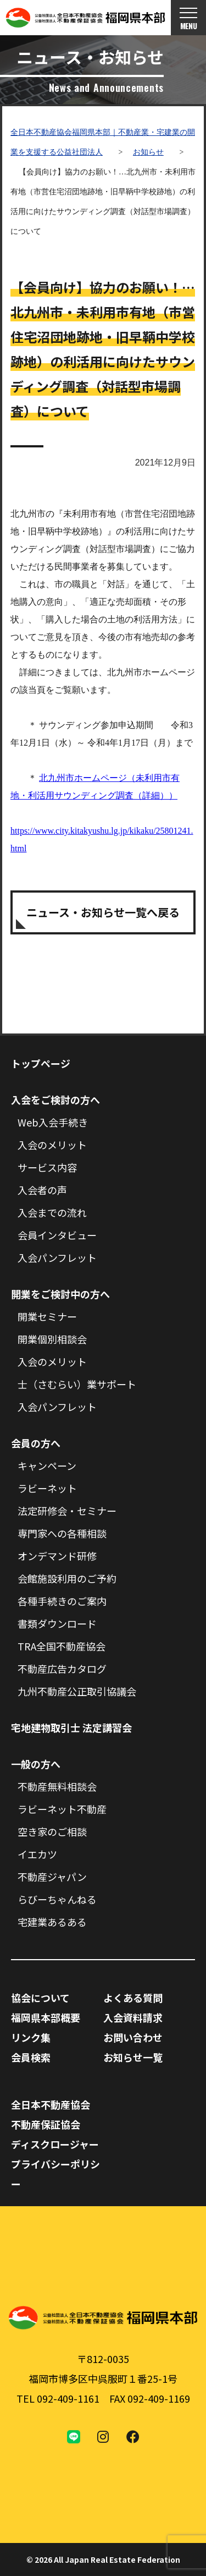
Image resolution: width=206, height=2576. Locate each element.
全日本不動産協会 (50, 2104)
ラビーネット (47, 1488)
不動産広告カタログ (62, 1668)
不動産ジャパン (52, 1876)
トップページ (40, 1063)
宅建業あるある (52, 1922)
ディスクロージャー (55, 2144)
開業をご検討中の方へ (60, 1294)
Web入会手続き (53, 1122)
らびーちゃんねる (57, 1899)
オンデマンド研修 (57, 1556)
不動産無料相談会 (57, 1786)
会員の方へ (35, 1443)
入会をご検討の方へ (55, 1099)
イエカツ (37, 1854)
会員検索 (31, 2057)
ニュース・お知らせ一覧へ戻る (103, 912)
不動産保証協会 (45, 2124)
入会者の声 (42, 1190)
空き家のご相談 (52, 1831)
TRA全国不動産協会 (61, 1646)
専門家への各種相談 (62, 1533)
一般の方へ (35, 1764)
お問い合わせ (133, 2037)
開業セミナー (47, 1316)
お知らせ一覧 (133, 2057)
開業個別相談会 (52, 1339)
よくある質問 (133, 1997)
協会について (40, 1997)
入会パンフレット (57, 1257)
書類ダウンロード (57, 1623)
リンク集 (31, 2037)
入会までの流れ (52, 1212)
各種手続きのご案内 (62, 1601)
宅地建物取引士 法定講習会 (71, 1727)
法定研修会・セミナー (67, 1510)
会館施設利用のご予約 (67, 1578)
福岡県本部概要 (45, 2017)
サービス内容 (47, 1167)
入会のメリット (52, 1144)
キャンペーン (47, 1465)
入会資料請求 (133, 2017)
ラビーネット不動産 (62, 1809)
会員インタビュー (57, 1235)
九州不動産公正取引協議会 (77, 1691)
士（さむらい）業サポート (77, 1384)
